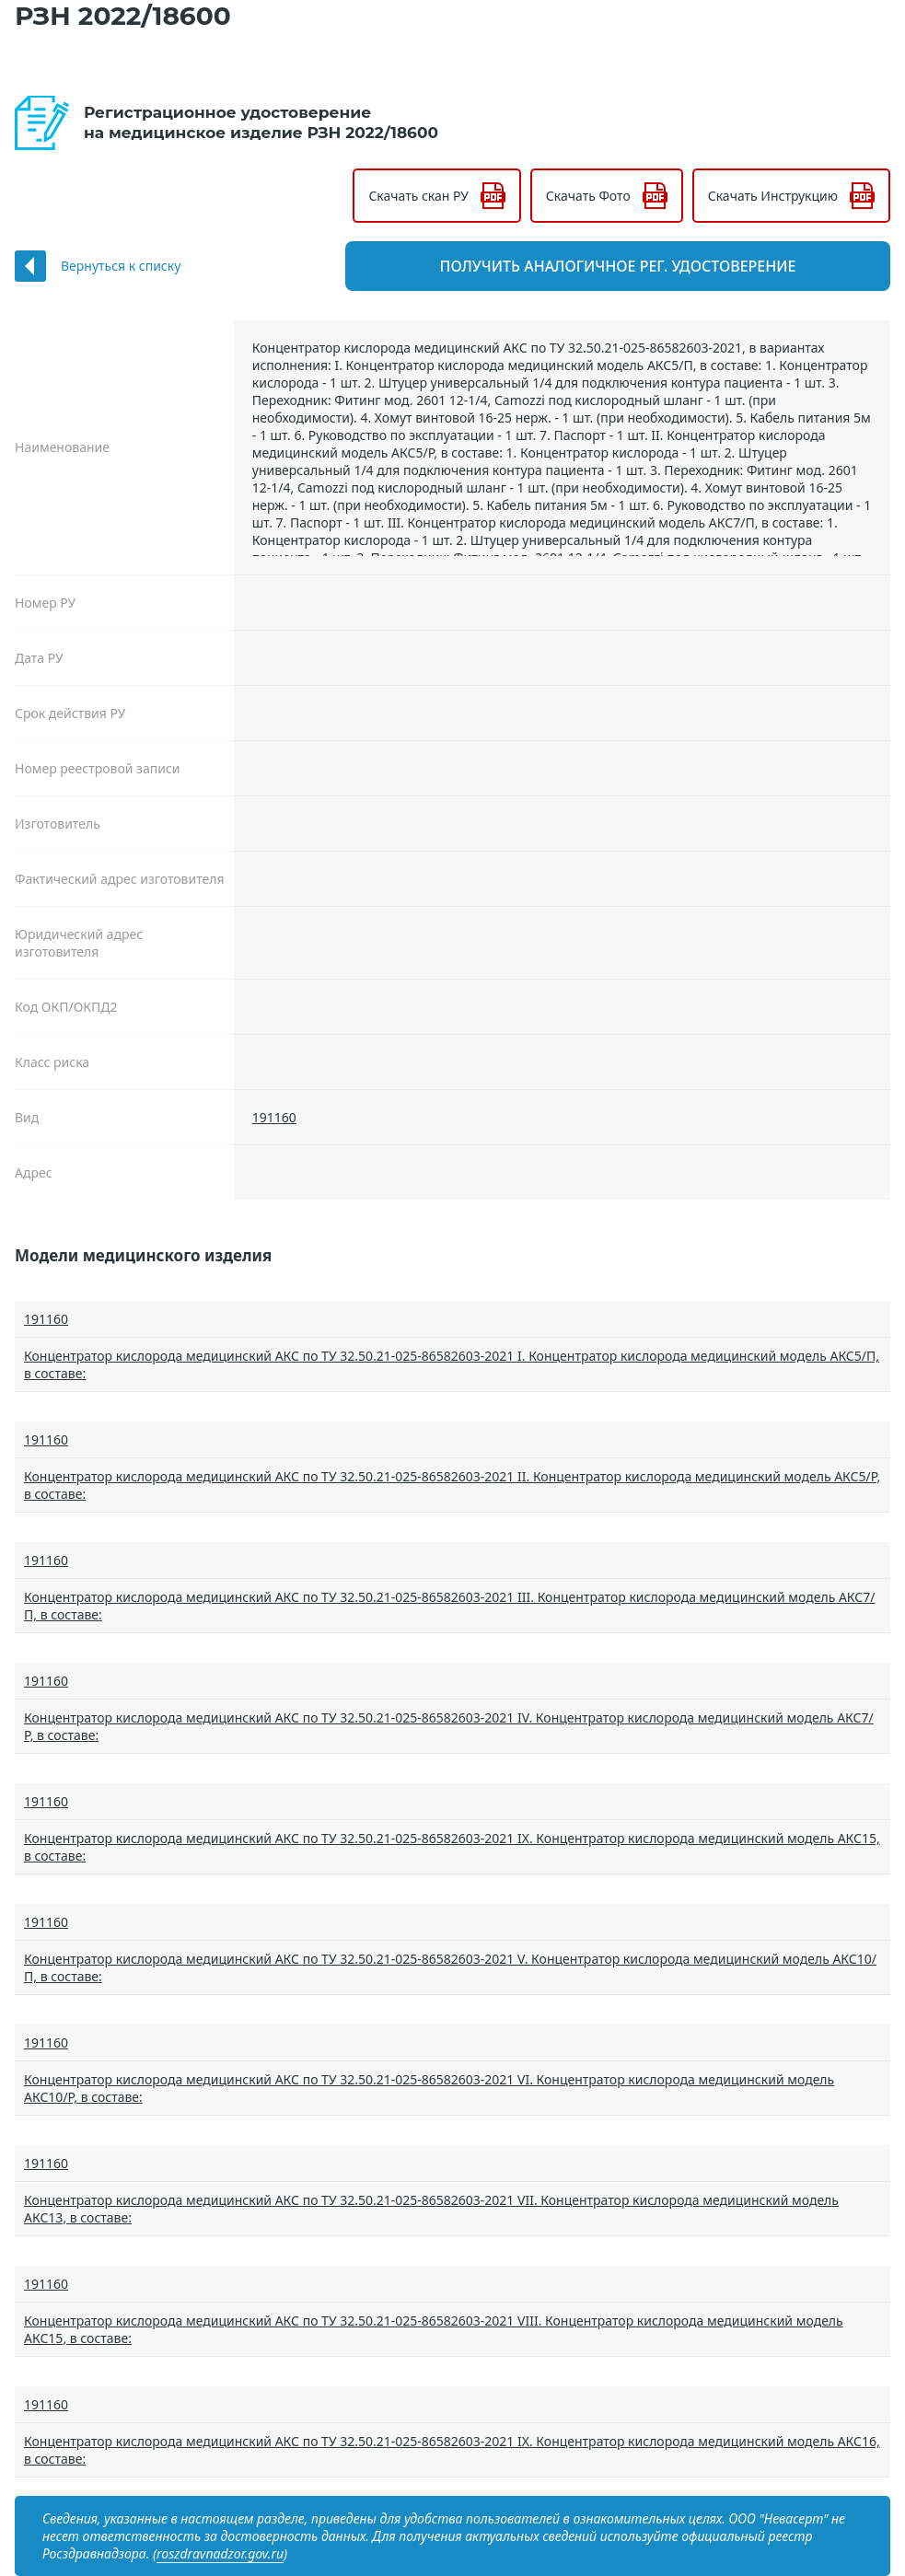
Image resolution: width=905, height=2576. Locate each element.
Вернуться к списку (120, 265)
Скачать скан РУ (418, 195)
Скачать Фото (588, 195)
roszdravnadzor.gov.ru (220, 2553)
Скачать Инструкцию (773, 195)
